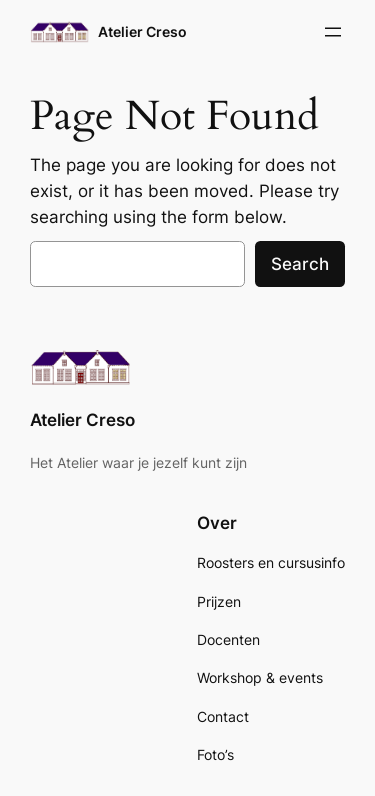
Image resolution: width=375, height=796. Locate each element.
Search (300, 264)
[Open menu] (333, 32)
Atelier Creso (142, 31)
